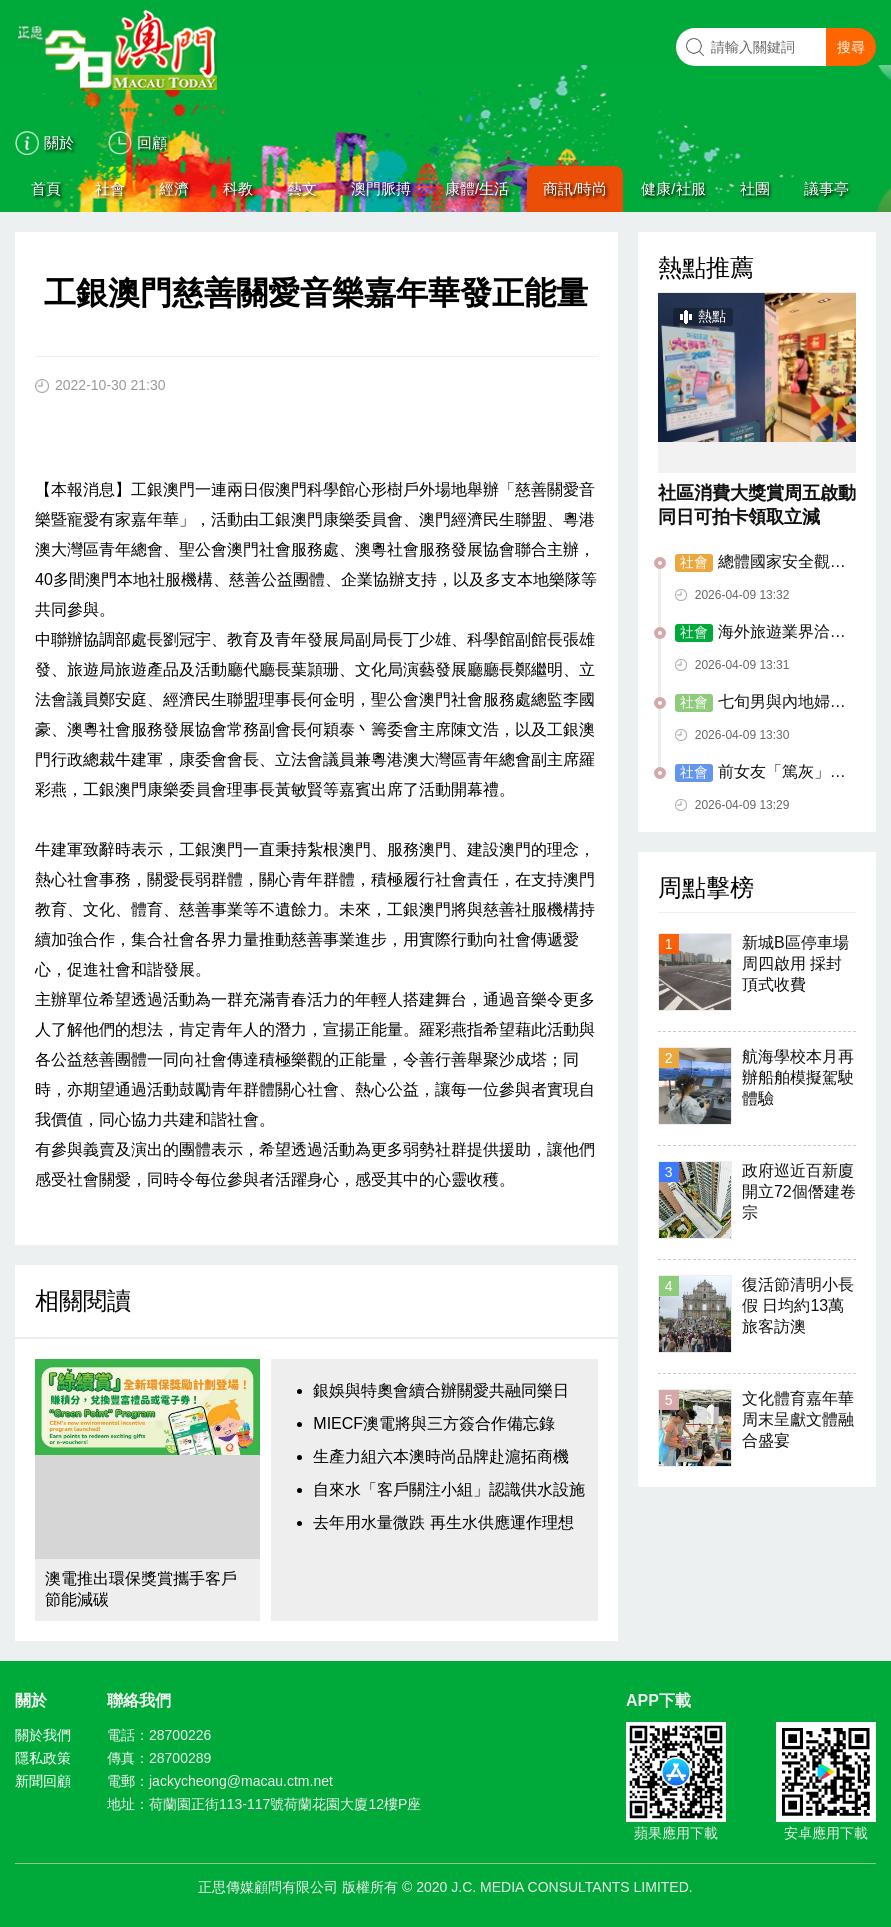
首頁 (46, 188)
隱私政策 (43, 1758)
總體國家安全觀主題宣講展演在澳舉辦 (760, 563)
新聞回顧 (43, 1781)
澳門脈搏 (381, 188)
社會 (110, 188)
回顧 (152, 142)
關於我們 (43, 1735)
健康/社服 (673, 188)
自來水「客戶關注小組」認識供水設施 (449, 1489)
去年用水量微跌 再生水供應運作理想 (443, 1522)
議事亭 (826, 188)
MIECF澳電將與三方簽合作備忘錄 (434, 1423)
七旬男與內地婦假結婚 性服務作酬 (760, 703)
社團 (755, 188)
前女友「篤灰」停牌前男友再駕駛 (760, 773)
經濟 (174, 188)
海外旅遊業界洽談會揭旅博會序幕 (760, 633)
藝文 (302, 188)
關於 (59, 142)
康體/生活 (477, 188)
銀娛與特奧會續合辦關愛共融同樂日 (441, 1390)
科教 (238, 188)
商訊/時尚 (575, 188)
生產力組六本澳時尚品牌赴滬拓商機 (441, 1456)
